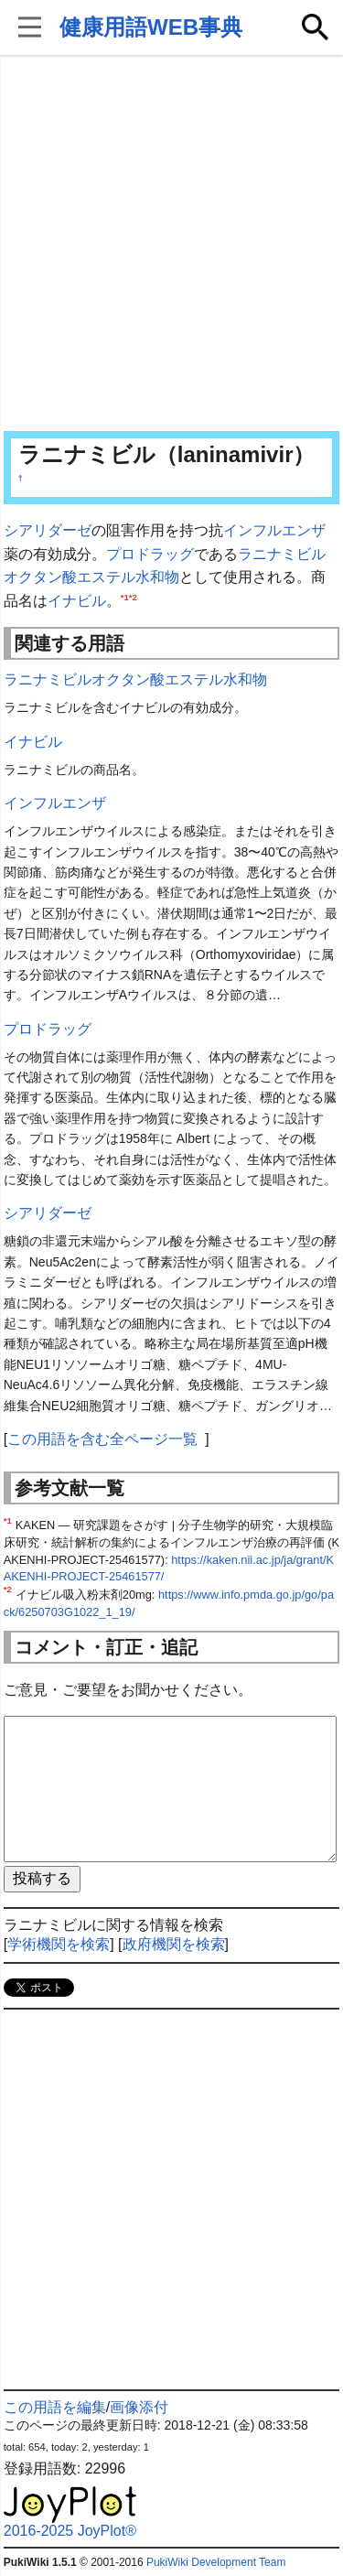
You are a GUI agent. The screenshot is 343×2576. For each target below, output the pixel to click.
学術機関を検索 (58, 1944)
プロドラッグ (150, 554)
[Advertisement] (171, 244)
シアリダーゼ (47, 530)
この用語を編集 (55, 2407)
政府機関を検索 (174, 1944)
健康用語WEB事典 (150, 27)
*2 (133, 596)
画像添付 (139, 2407)
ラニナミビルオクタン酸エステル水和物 (135, 679)
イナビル (77, 601)
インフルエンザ (274, 530)
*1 (125, 596)
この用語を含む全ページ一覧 (102, 1439)
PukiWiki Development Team (216, 2562)
